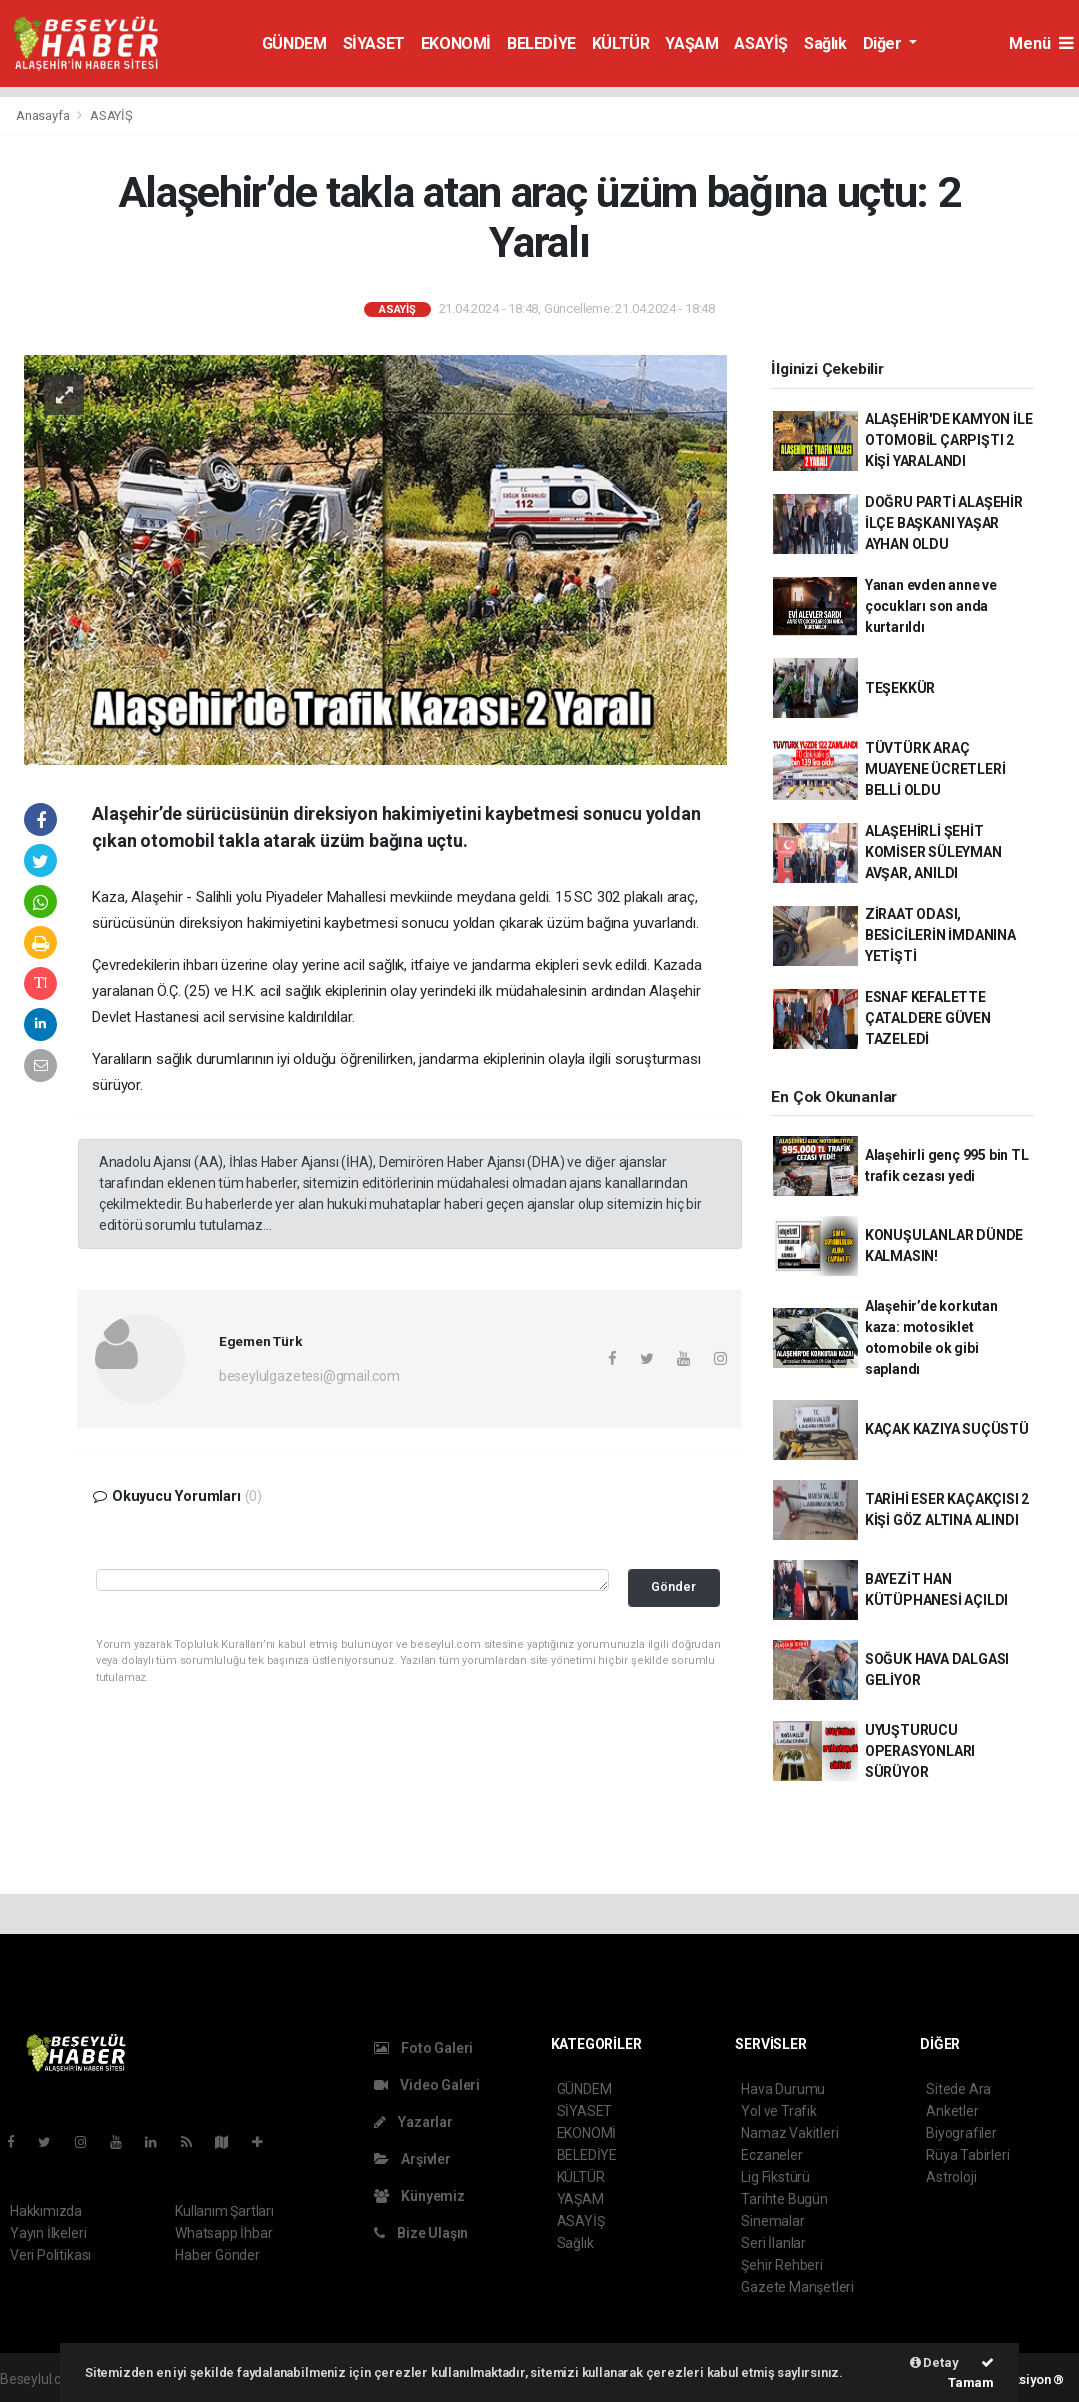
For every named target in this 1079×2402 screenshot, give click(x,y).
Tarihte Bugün (784, 2199)
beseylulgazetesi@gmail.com (309, 1376)
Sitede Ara (958, 2089)
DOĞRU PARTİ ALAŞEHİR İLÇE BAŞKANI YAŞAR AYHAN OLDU (944, 523)
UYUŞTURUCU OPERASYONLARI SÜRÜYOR (920, 1751)
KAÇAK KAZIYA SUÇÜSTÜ (947, 1429)
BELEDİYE (541, 43)
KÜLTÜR (621, 43)
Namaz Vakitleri (789, 2133)
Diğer (884, 43)
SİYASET (374, 43)
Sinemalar (772, 2221)
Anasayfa (44, 115)
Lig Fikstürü (775, 2177)
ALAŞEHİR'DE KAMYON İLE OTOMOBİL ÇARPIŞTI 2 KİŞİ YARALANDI (949, 440)
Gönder (673, 1586)
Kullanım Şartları (224, 2211)
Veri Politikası (50, 2255)
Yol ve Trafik (779, 2111)
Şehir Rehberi (782, 2265)
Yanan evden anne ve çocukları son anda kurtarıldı (931, 606)
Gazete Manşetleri (797, 2287)
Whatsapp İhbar (223, 2233)
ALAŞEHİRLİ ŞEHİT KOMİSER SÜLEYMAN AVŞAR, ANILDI (933, 852)
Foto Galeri (424, 2048)
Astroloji (951, 2177)
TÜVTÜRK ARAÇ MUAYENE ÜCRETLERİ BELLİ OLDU (935, 769)
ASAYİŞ (761, 43)
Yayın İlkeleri (48, 2233)
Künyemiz (419, 2196)
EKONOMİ (456, 43)
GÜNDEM (294, 43)
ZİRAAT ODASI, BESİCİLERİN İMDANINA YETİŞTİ (940, 935)
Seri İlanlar (773, 2243)
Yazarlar (413, 2122)
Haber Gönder (217, 2255)
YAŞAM (691, 43)
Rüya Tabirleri (967, 2155)
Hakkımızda (46, 2211)
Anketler (952, 2111)
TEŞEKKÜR (900, 688)
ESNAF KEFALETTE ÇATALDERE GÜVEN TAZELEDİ (928, 1018)
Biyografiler (961, 2133)
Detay (934, 2362)
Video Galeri (427, 2085)
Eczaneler (771, 2155)
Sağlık (825, 43)
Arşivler (412, 2159)
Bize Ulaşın (421, 2233)
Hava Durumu (783, 2089)
